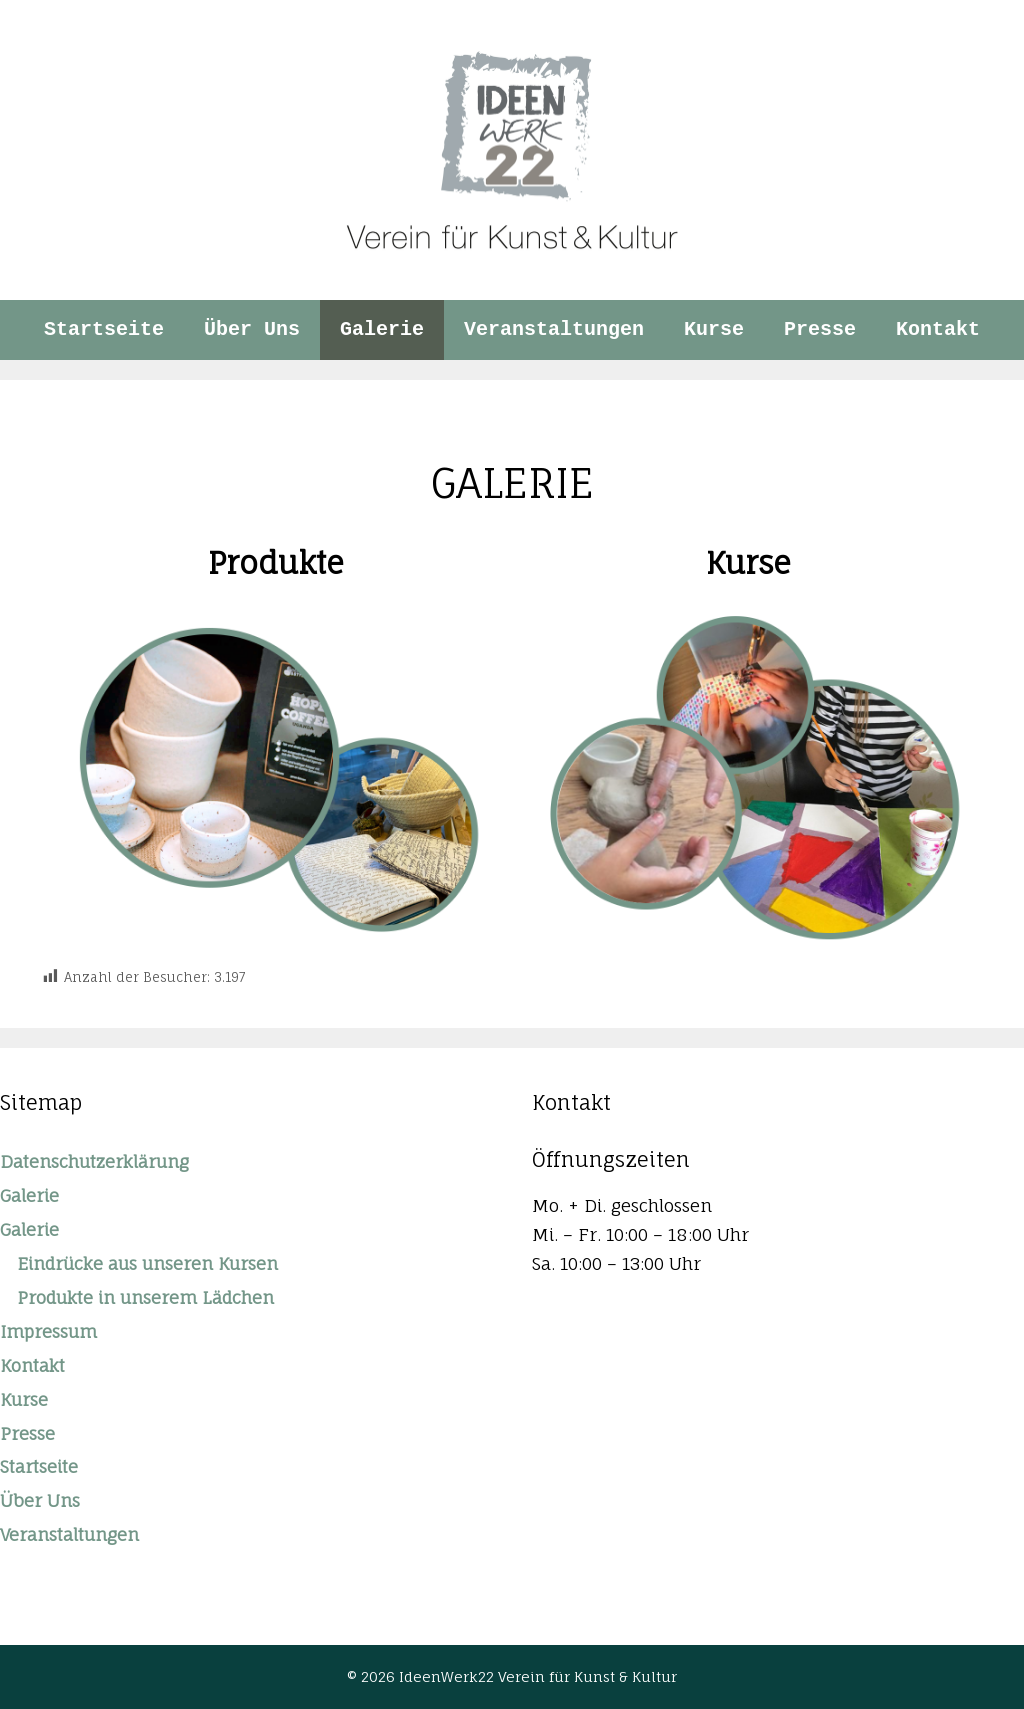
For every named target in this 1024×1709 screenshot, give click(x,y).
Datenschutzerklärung (94, 1161)
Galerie (382, 329)
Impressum (48, 1331)
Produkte (276, 562)
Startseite (104, 329)
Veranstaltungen (554, 329)
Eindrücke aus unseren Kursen (147, 1263)
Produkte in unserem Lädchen (145, 1297)
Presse (820, 329)
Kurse (714, 329)
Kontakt (938, 329)
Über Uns (252, 329)
